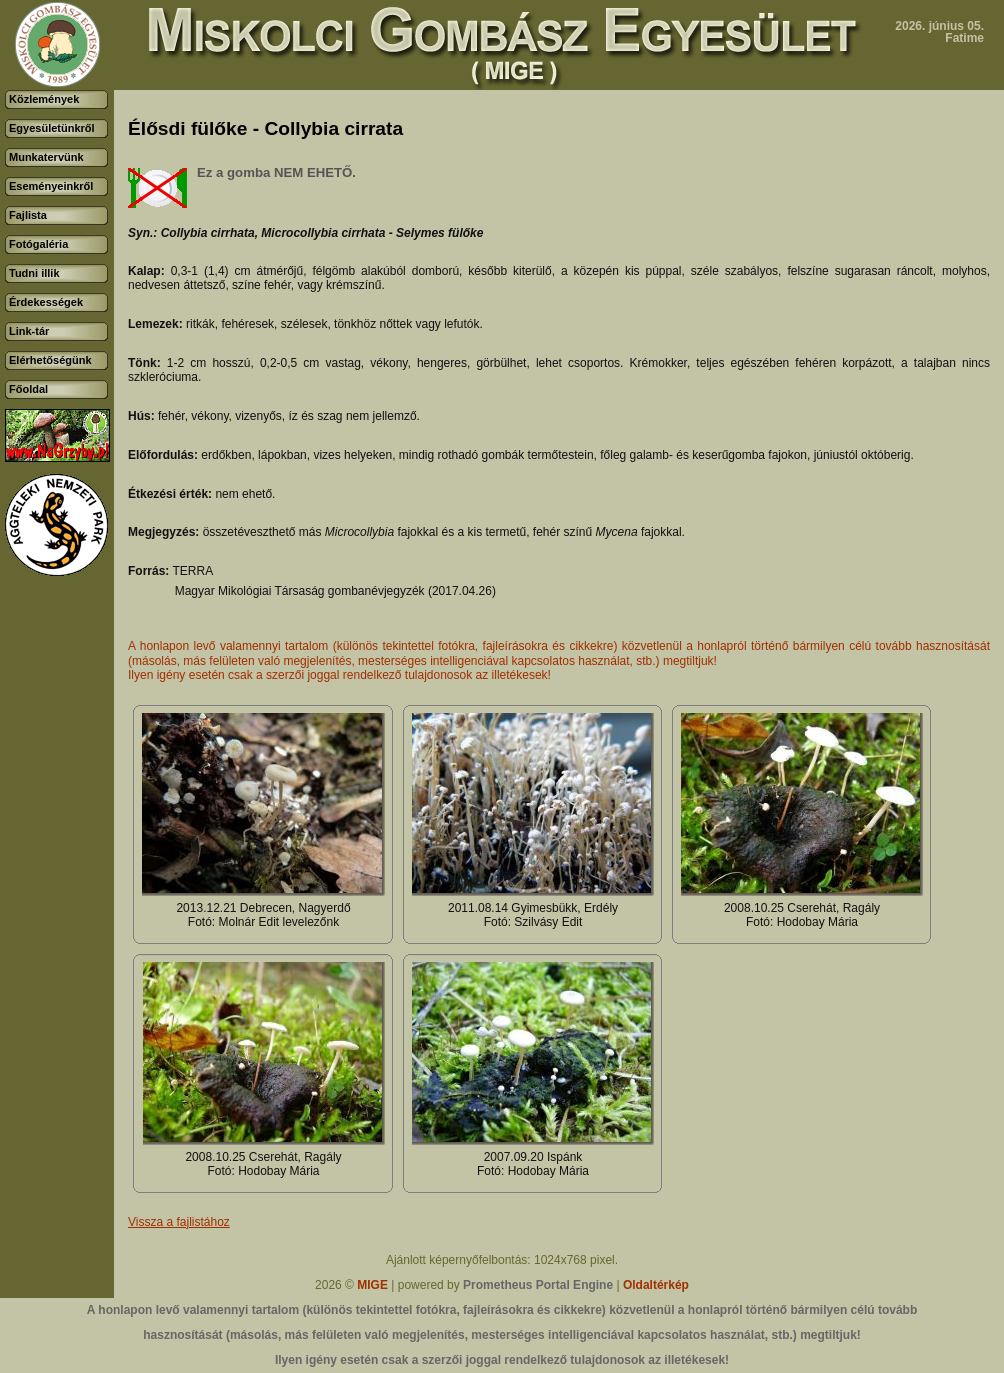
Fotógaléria (38, 244)
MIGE (372, 1285)
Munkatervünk (46, 157)
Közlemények (44, 99)
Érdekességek (46, 302)
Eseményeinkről (51, 186)
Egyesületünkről (52, 128)
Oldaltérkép (656, 1285)
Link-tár (29, 331)
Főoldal (28, 389)
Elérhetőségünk (50, 360)
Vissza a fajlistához (179, 1222)
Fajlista (28, 215)
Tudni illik (34, 273)
